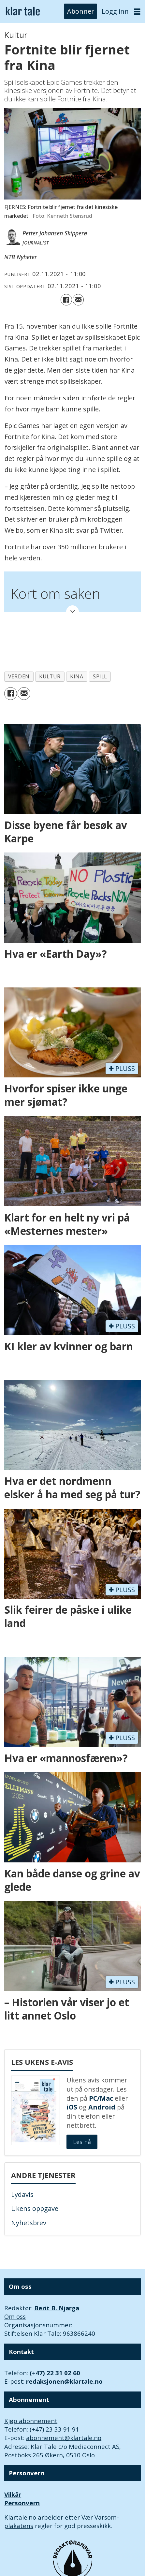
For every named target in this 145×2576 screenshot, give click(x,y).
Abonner (80, 11)
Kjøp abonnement (30, 2421)
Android (101, 2107)
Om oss (15, 2316)
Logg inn (115, 11)
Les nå (82, 2142)
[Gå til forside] (22, 11)
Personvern (22, 2503)
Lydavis (22, 2194)
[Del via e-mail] (78, 299)
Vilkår (12, 2494)
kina (76, 676)
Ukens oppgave (34, 2208)
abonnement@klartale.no (63, 2438)
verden (19, 676)
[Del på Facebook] (66, 299)
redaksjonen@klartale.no (64, 2381)
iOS (71, 2107)
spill (100, 676)
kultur (50, 676)
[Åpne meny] (137, 12)
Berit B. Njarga (56, 2308)
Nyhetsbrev (28, 2222)
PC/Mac (101, 2098)
